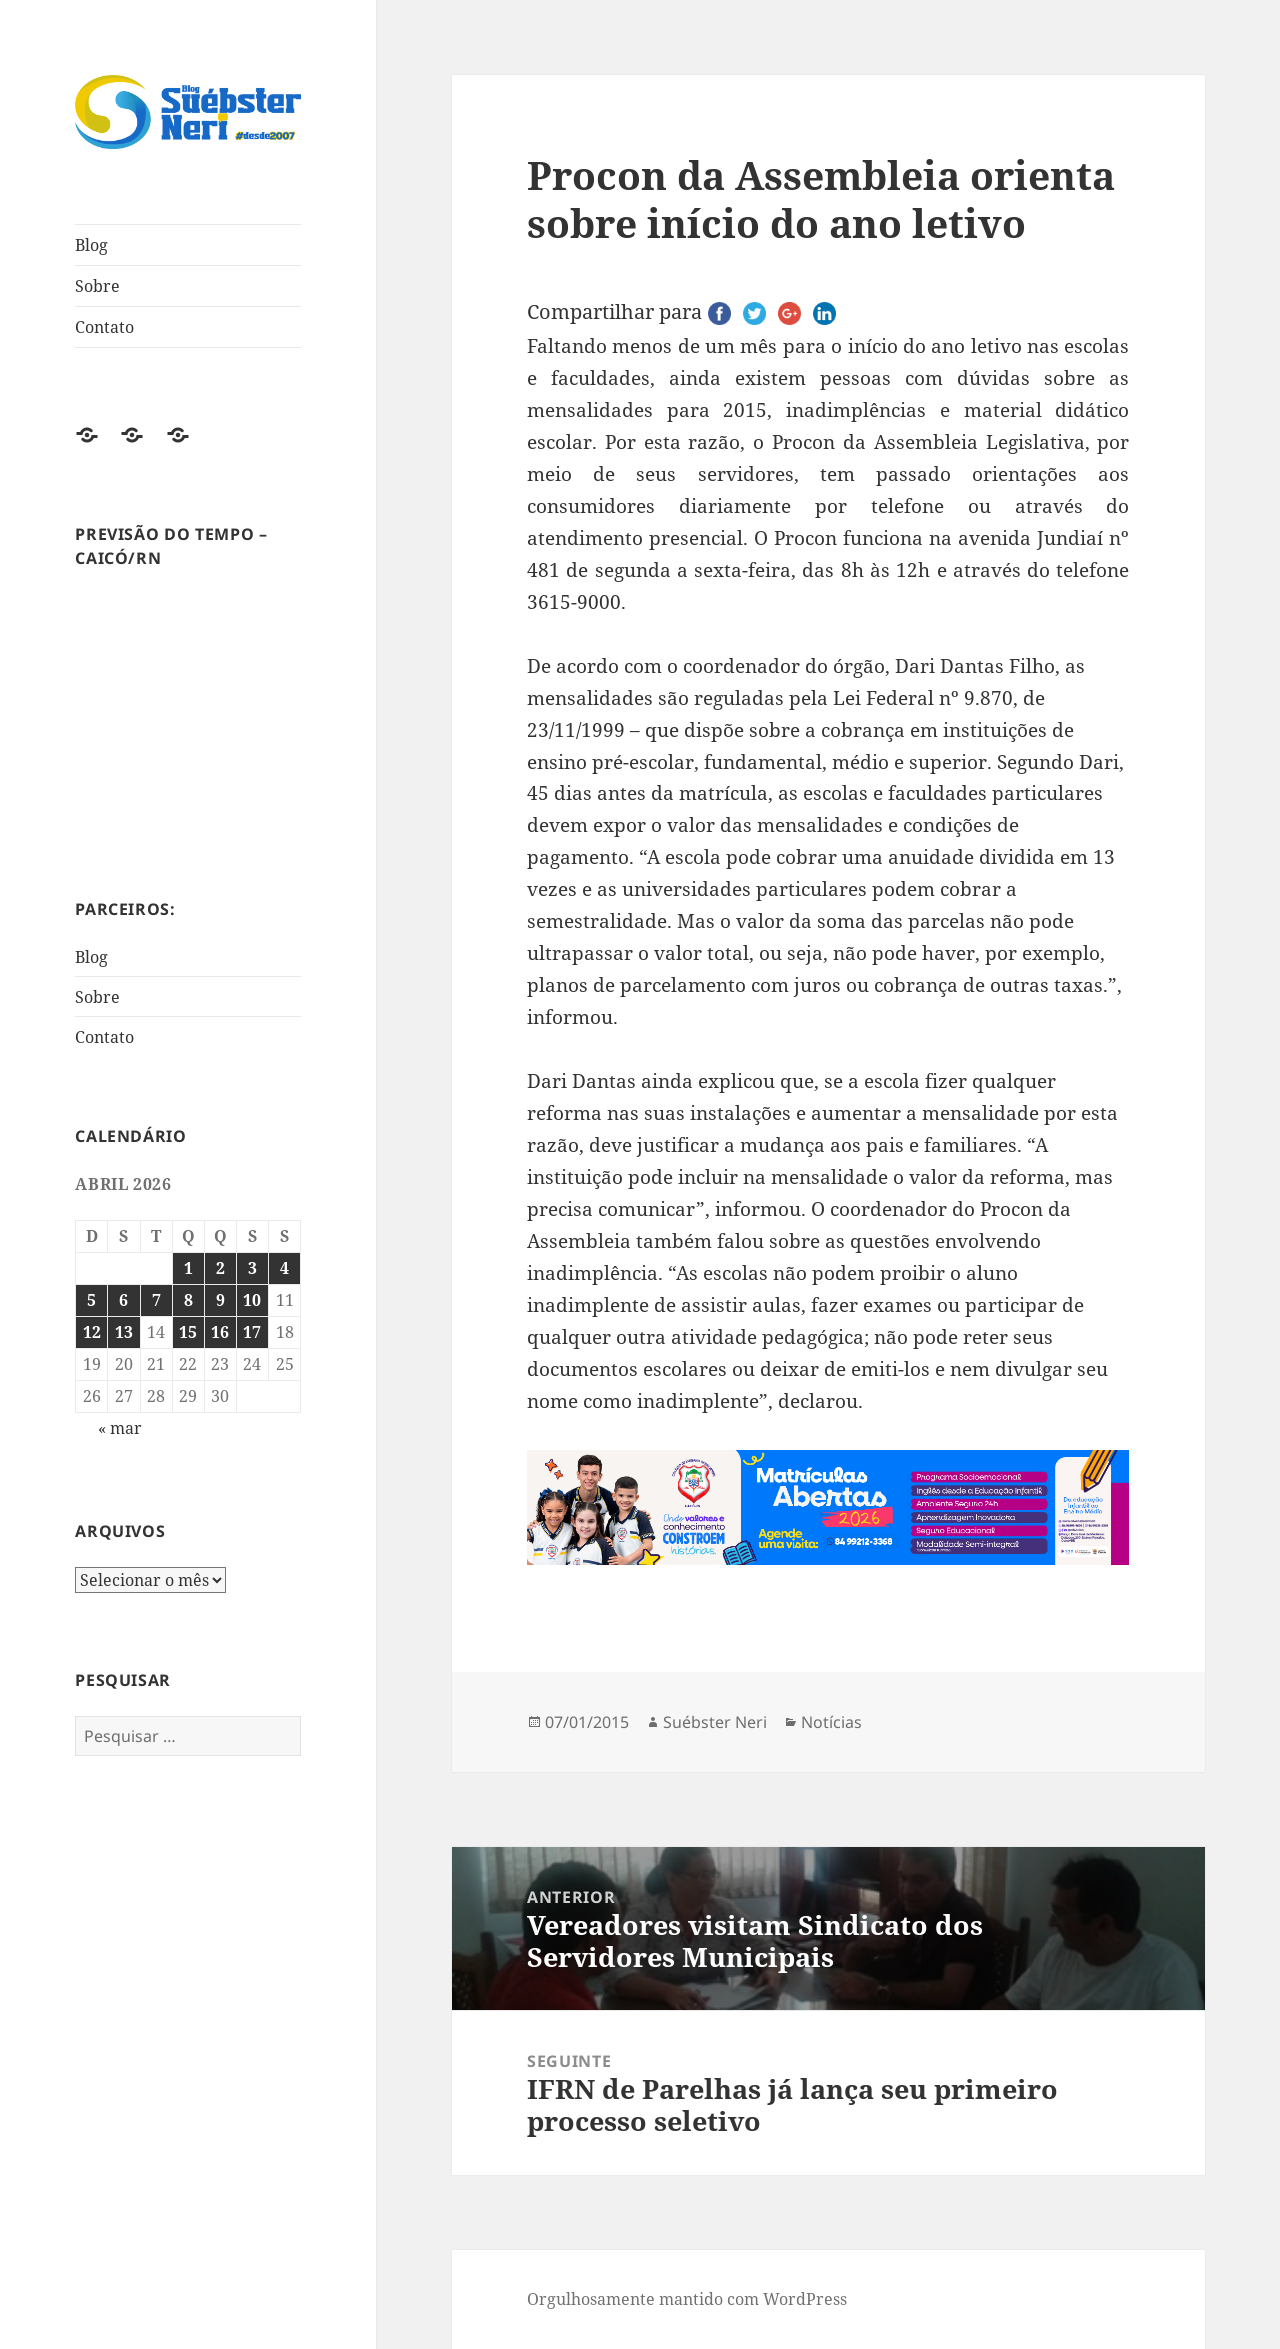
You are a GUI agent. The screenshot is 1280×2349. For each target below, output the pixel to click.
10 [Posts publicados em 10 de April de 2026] (252, 1300)
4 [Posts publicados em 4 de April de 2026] (284, 1268)
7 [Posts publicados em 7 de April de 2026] (156, 1300)
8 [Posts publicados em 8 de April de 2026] (188, 1300)
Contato (104, 327)
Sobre (97, 286)
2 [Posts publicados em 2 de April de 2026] (220, 1268)
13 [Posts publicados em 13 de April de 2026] (124, 1332)
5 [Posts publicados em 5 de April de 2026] (91, 1300)
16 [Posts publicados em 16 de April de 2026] (220, 1332)
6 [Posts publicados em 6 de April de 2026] (123, 1300)
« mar (120, 1428)
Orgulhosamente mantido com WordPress (687, 2299)
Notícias (831, 1722)
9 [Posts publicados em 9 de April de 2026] (220, 1300)
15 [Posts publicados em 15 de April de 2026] (188, 1332)
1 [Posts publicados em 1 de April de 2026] (188, 1268)
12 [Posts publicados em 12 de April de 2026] (92, 1332)
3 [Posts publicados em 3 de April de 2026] (252, 1268)
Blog (91, 245)
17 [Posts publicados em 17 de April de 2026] (252, 1332)
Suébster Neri (715, 1722)
